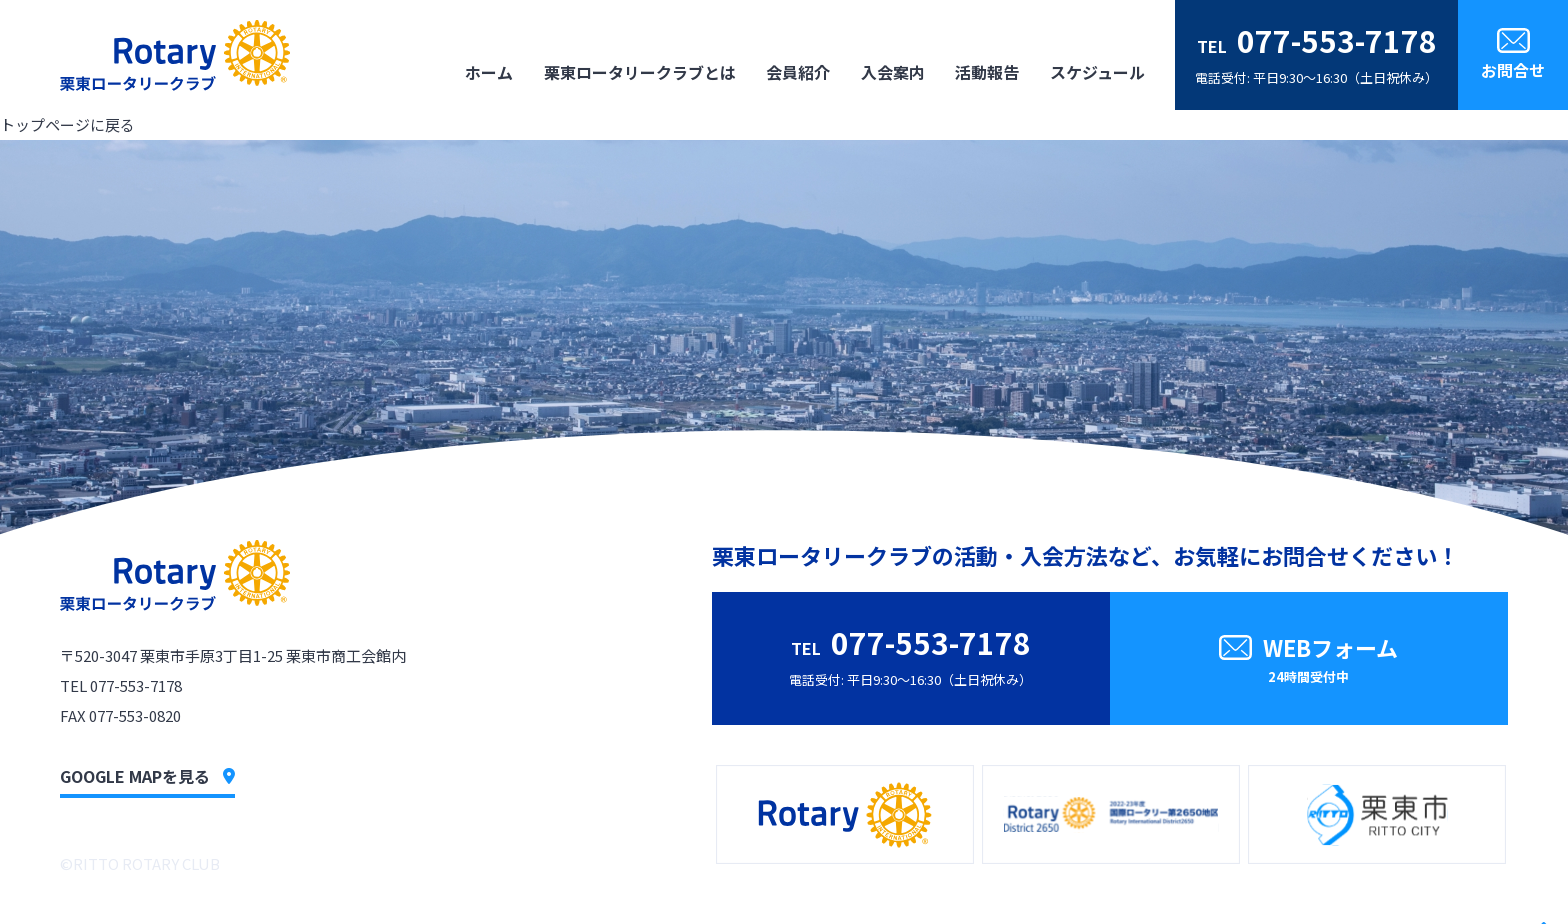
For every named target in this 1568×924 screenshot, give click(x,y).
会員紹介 (798, 72)
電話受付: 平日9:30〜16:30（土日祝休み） (1316, 52)
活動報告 (987, 72)
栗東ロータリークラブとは (640, 72)
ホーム (489, 72)
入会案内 (893, 72)
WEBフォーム (1309, 661)
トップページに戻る (67, 124)
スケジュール (1097, 72)
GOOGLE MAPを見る (147, 776)
